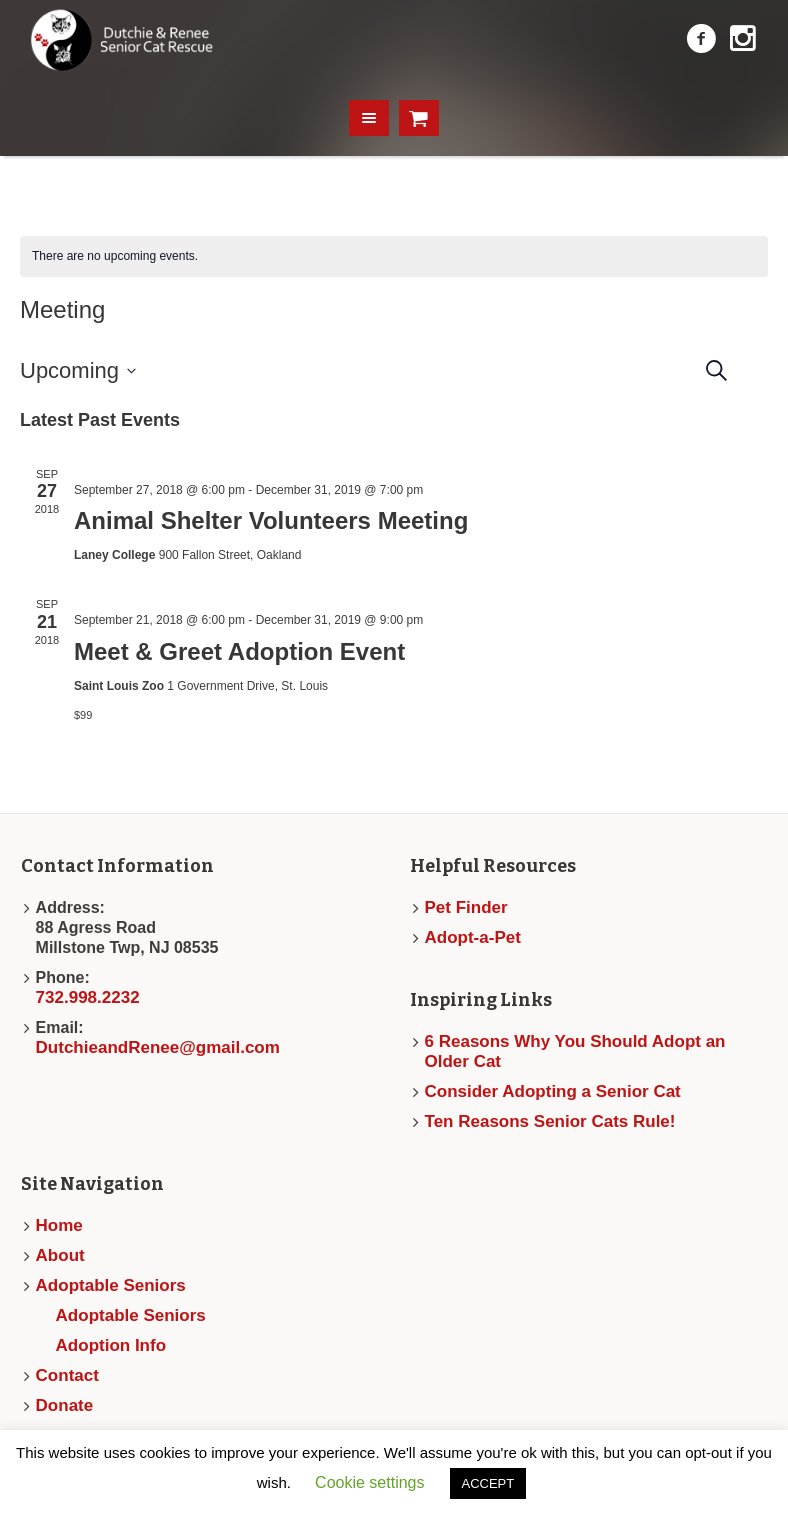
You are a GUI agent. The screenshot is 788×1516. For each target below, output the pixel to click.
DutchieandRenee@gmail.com (158, 1047)
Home (59, 1225)
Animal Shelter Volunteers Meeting (271, 520)
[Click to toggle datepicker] (78, 371)
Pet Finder (466, 907)
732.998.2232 (88, 997)
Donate (65, 1405)
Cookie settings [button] (369, 1482)
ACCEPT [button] (488, 1483)
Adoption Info (111, 1345)
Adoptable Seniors (111, 1285)
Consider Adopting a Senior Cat (553, 1091)
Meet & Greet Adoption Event (239, 651)
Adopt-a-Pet (473, 937)
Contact (67, 1375)
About (60, 1255)
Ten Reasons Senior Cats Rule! (550, 1121)
